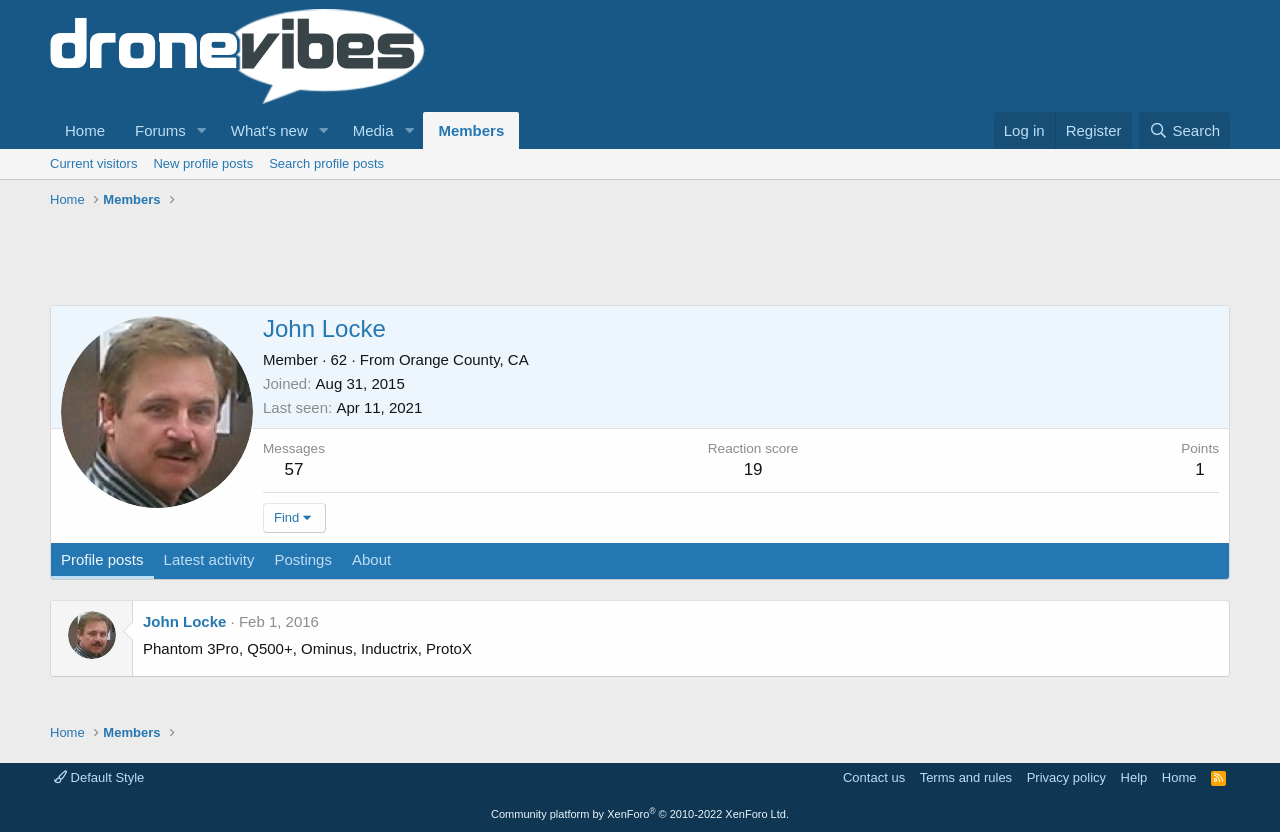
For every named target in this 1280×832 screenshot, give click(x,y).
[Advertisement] (414, 260)
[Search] (1184, 130)
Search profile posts (326, 163)
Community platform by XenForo (640, 814)
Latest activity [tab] (209, 559)
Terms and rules (966, 777)
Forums (160, 130)
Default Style (99, 777)
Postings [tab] (303, 559)
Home (85, 130)
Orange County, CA (464, 359)
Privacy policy (1066, 777)
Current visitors (93, 163)
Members (471, 130)
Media (373, 130)
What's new (269, 130)
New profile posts (203, 163)
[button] (202, 130)
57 (294, 469)
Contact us (874, 777)
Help (1134, 777)
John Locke (184, 621)
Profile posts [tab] (102, 559)
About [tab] (371, 559)
